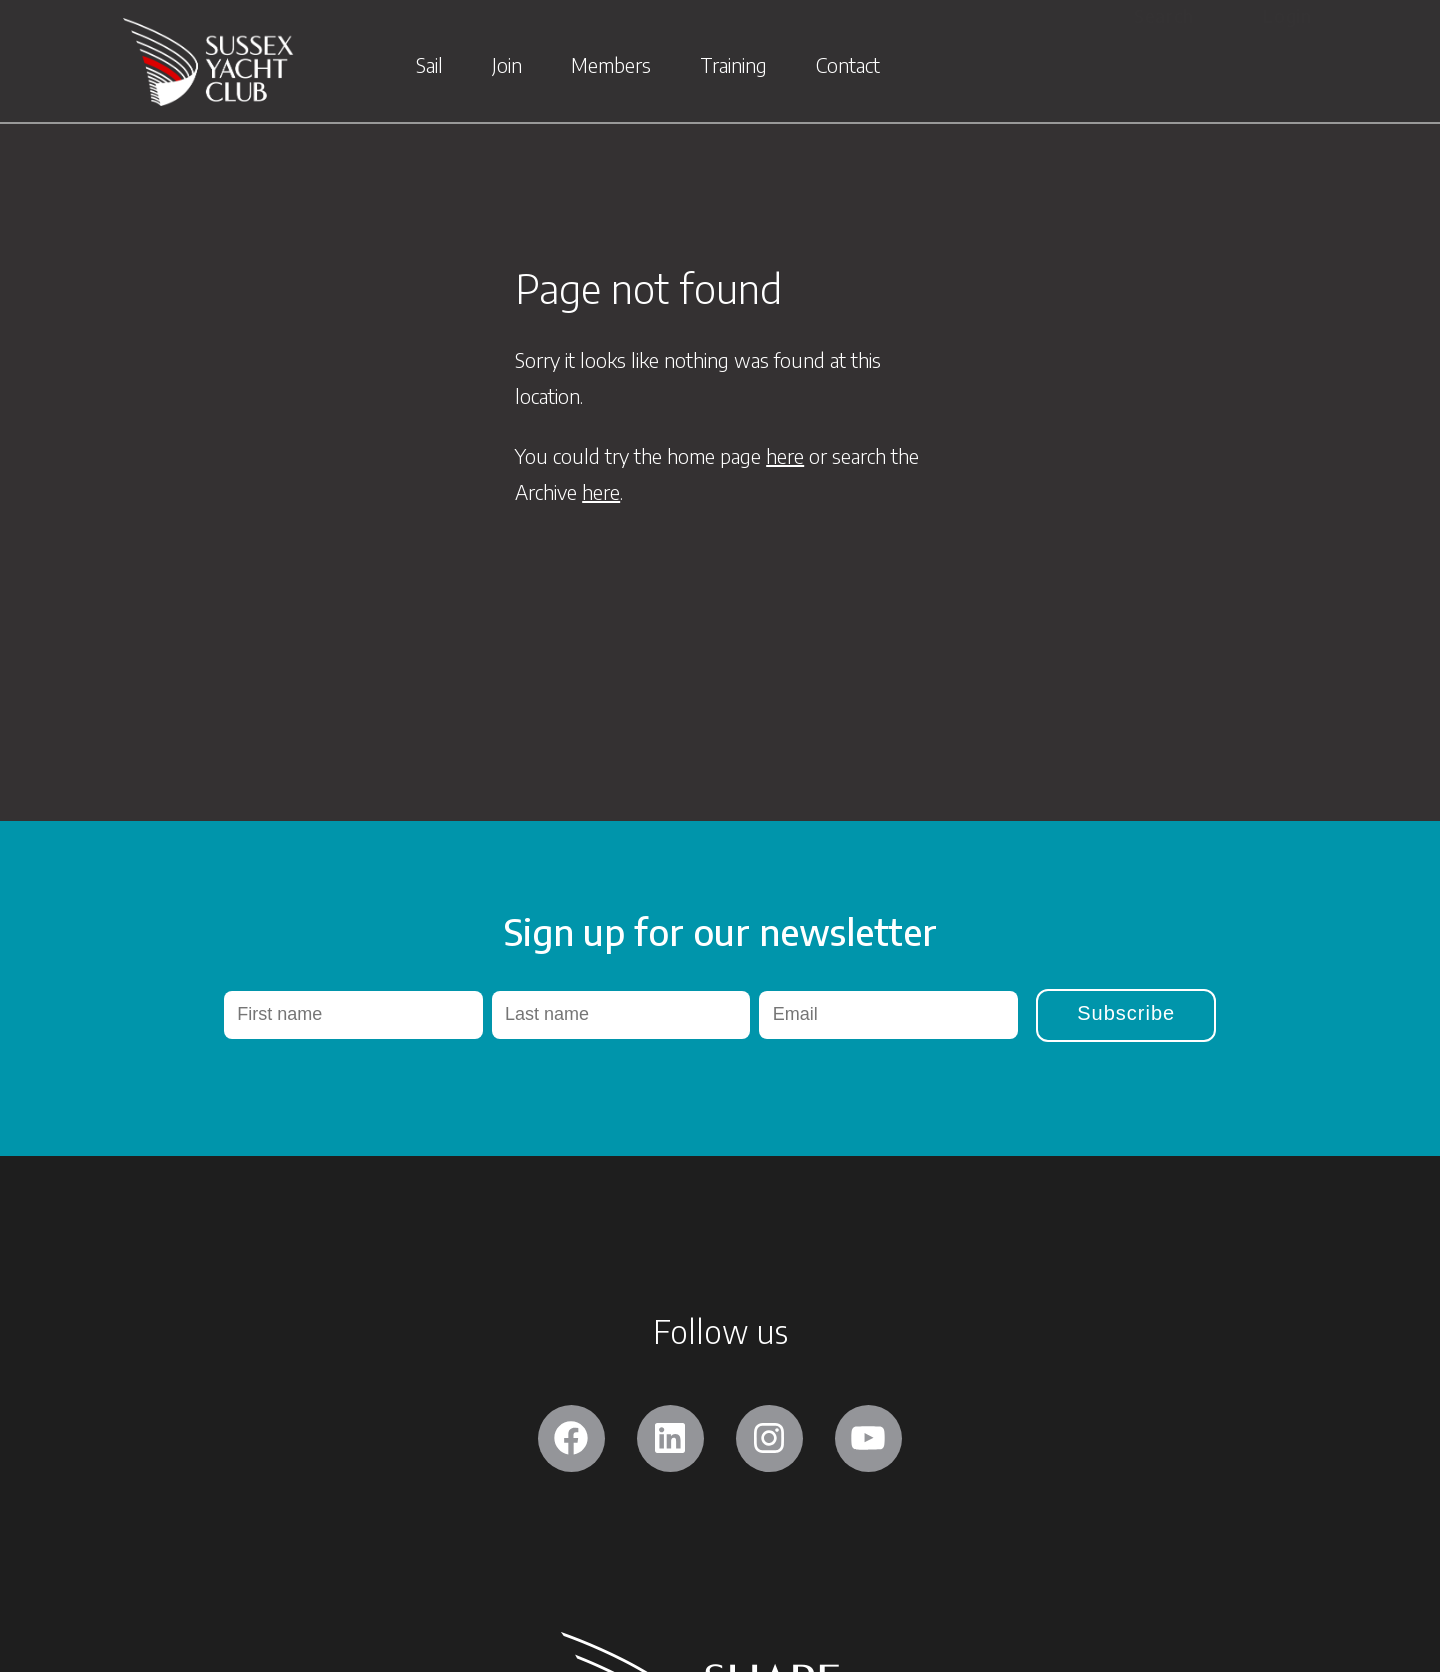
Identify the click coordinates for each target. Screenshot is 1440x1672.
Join (507, 67)
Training (733, 67)
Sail (429, 67)
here (785, 455)
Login (1287, 15)
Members (611, 67)
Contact (848, 67)
